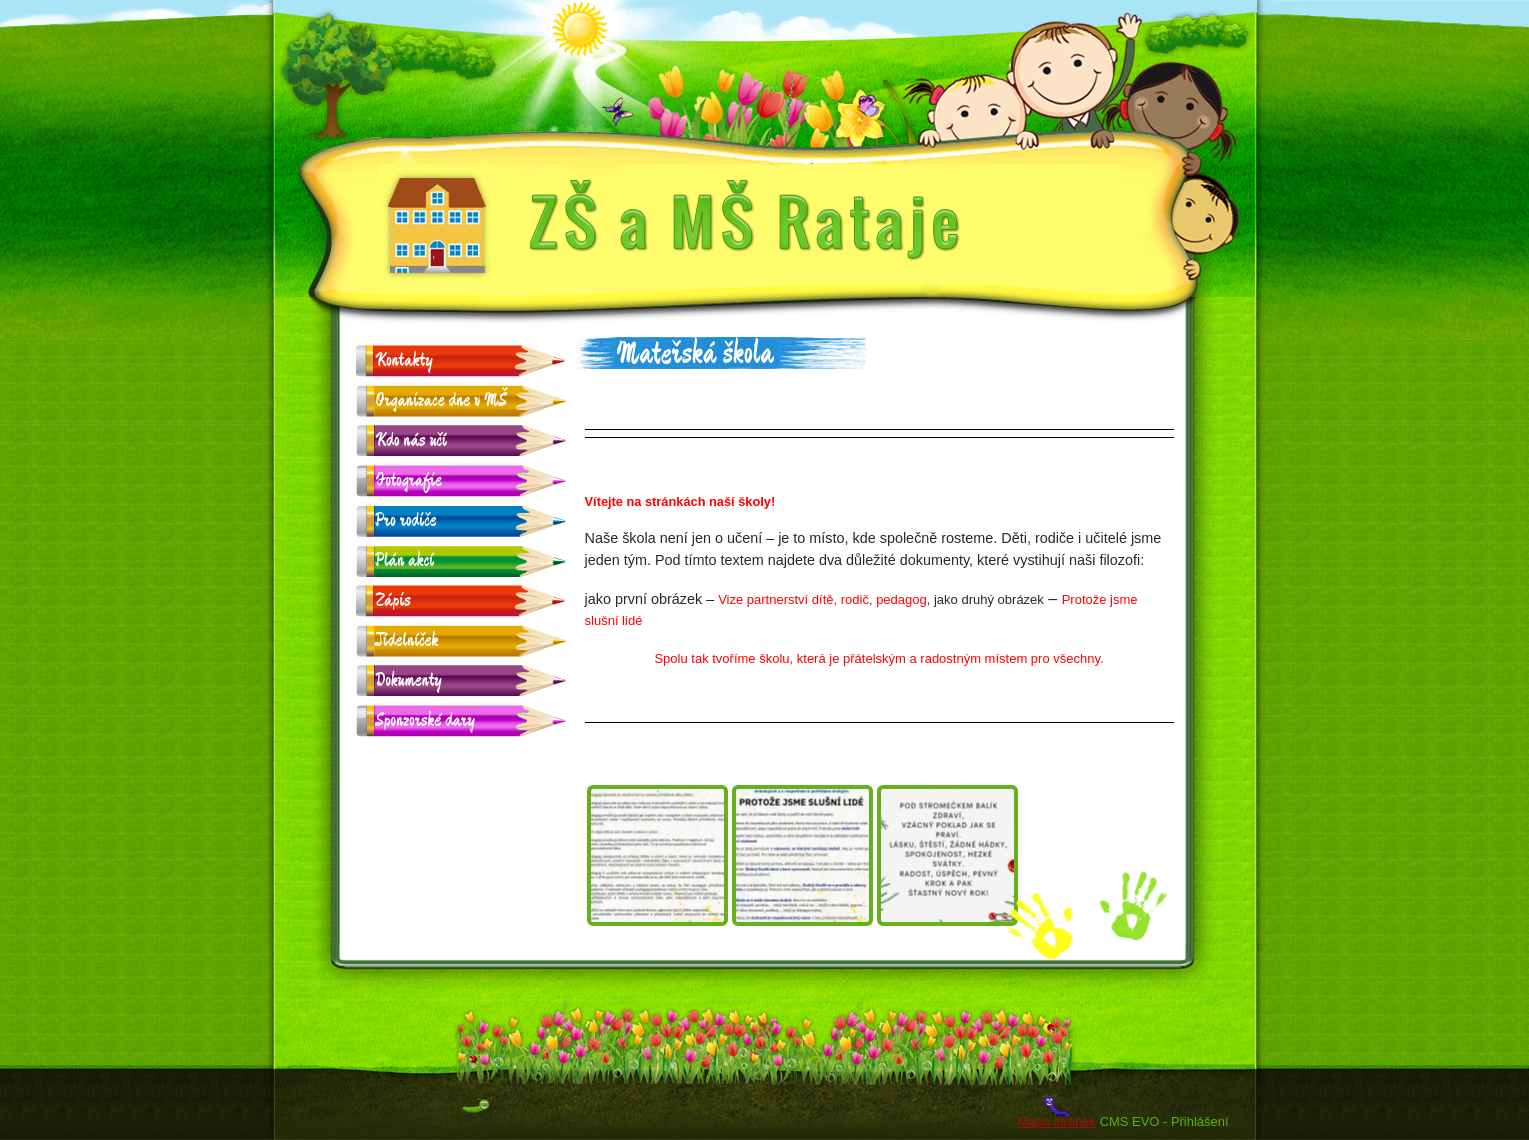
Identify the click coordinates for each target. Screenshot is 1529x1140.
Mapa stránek (1057, 1121)
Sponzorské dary (426, 720)
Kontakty (404, 360)
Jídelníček (407, 640)
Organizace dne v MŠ (442, 400)
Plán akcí (405, 560)
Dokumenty (409, 680)
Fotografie (409, 480)
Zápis (393, 600)
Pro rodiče (406, 520)
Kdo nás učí (411, 440)
